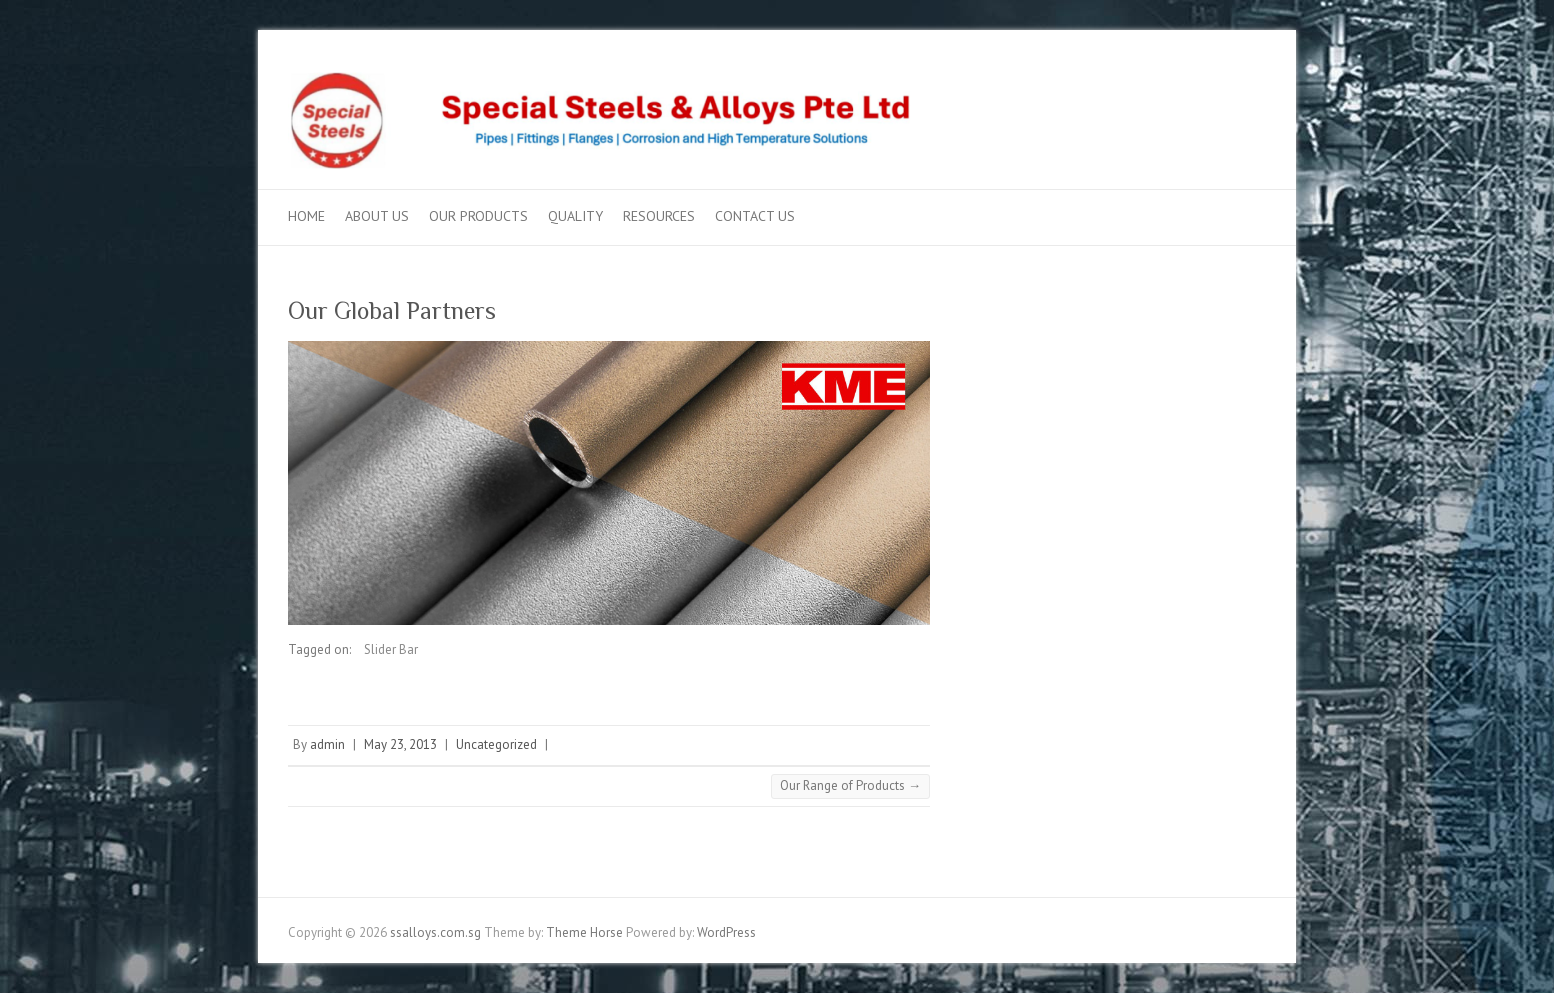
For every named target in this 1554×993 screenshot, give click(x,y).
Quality (575, 216)
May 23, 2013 (400, 744)
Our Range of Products (850, 785)
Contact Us (755, 216)
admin (327, 744)
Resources (659, 216)
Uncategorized (496, 744)
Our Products (478, 216)
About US (377, 216)
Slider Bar (391, 649)
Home (306, 216)
